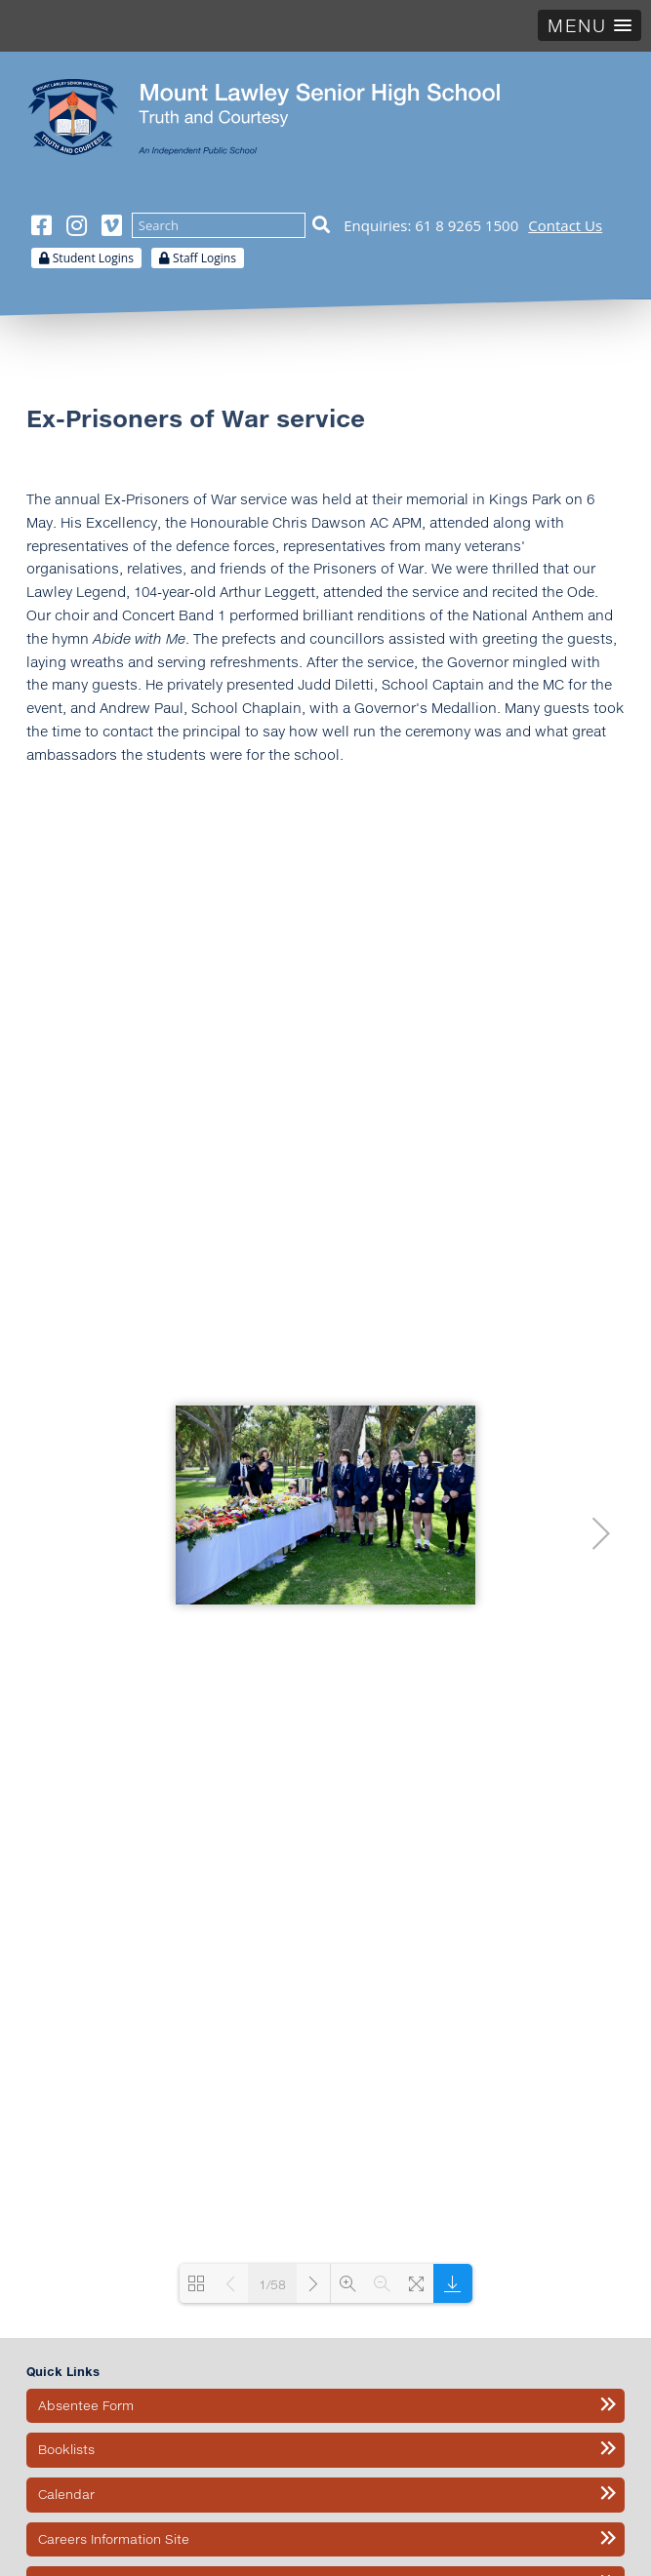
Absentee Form (86, 2405)
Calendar (66, 2494)
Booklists (66, 2449)
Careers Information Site (113, 2539)
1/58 (272, 2284)
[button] (589, 25)
